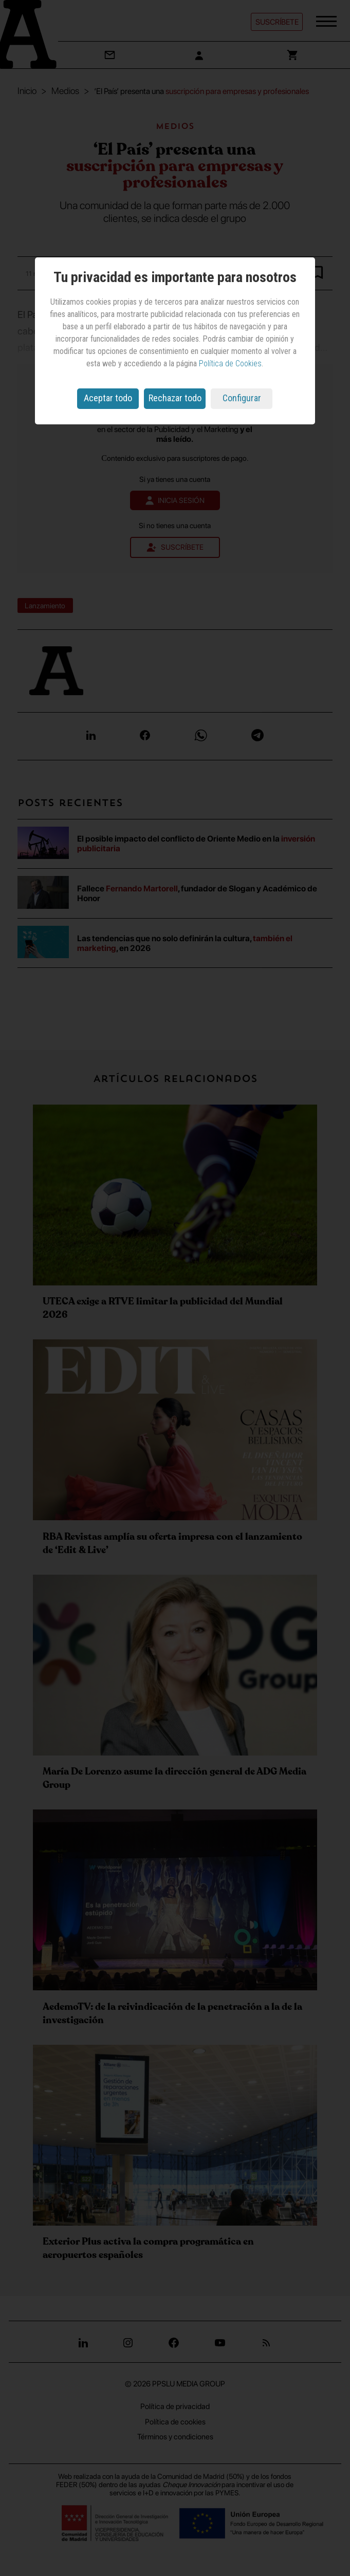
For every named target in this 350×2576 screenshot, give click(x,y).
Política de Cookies (230, 363)
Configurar (242, 398)
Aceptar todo (108, 398)
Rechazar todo (175, 398)
